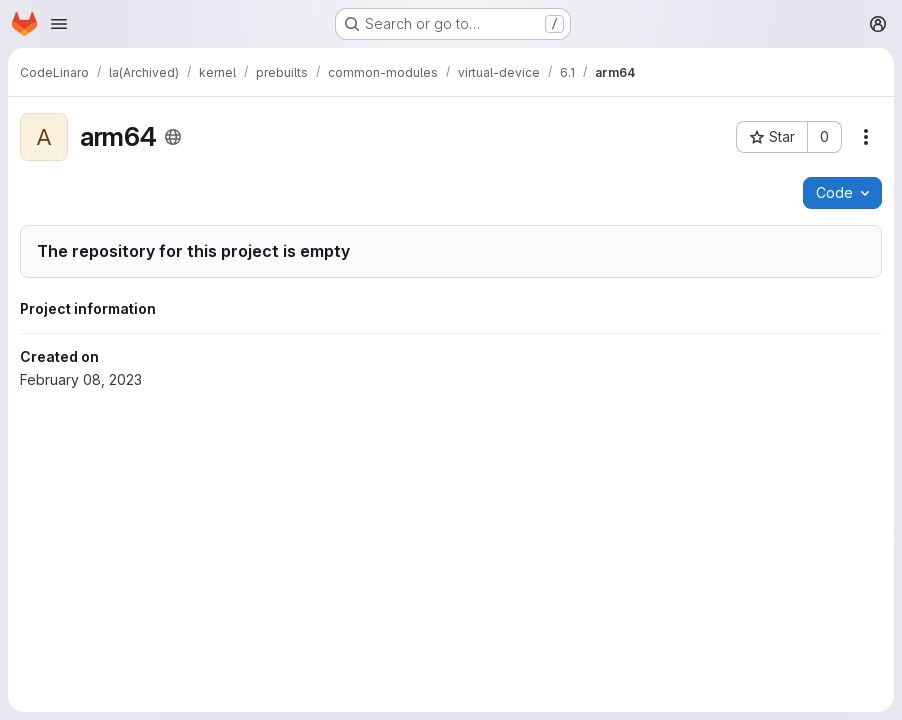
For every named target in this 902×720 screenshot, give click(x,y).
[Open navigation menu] (59, 24)
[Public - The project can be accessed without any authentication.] (173, 137)
